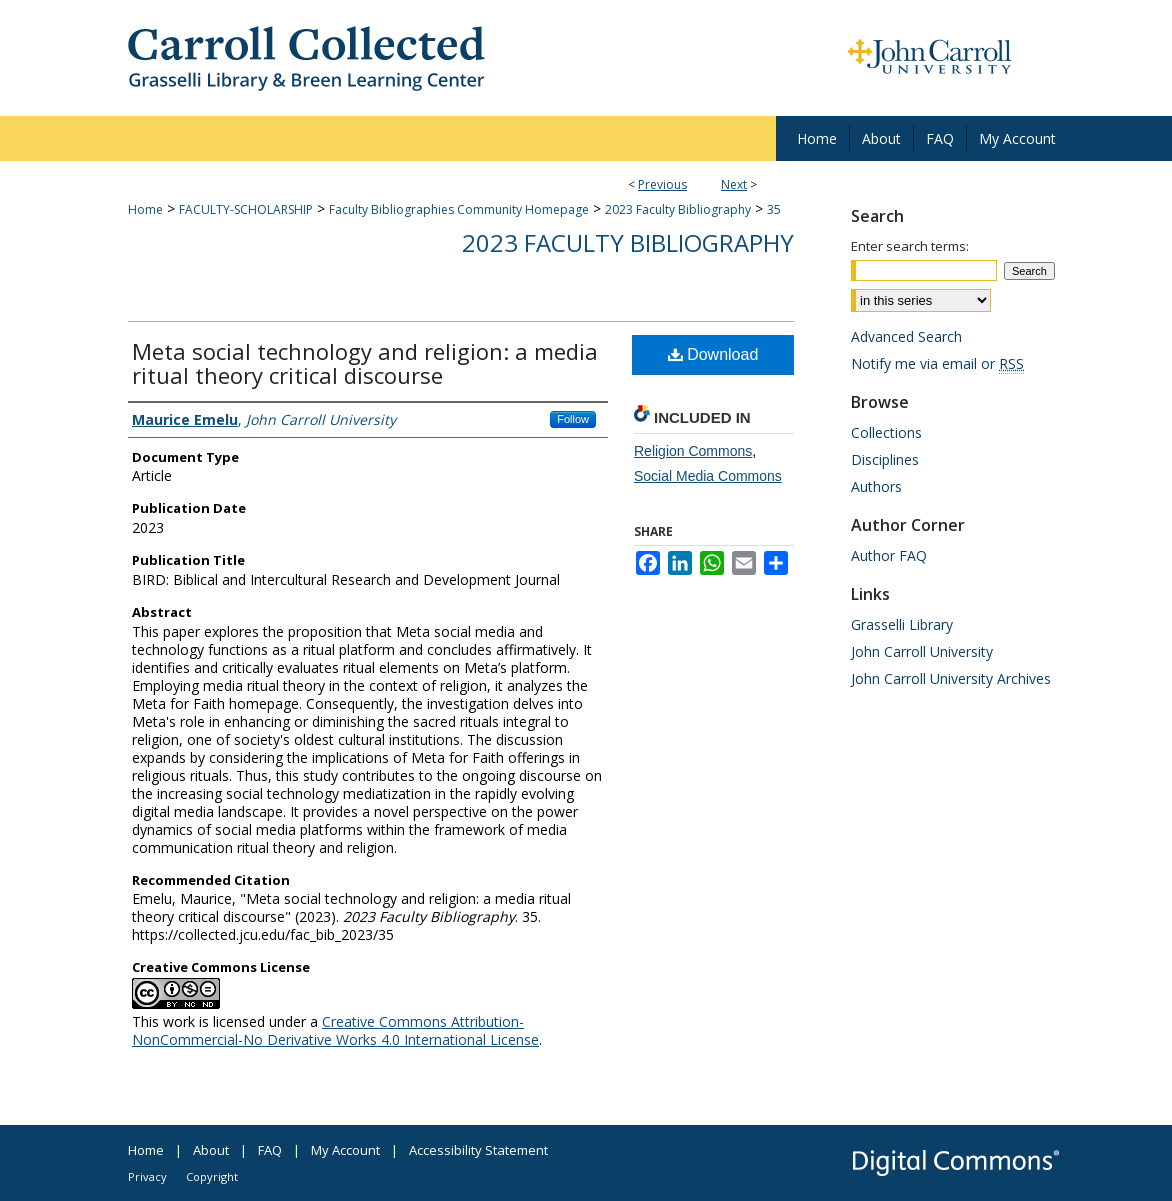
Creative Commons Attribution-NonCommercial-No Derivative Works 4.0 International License (335, 1030)
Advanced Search (906, 336)
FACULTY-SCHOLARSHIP (246, 209)
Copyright (212, 1176)
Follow (573, 419)
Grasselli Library (902, 624)
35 (774, 209)
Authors (876, 486)
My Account (345, 1150)
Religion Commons (693, 451)
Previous (662, 184)
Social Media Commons (708, 476)
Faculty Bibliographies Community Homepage (459, 209)
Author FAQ (889, 555)
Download (713, 354)
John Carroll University (922, 651)
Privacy (147, 1176)
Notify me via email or (937, 363)
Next (734, 184)
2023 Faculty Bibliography (678, 209)
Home (145, 209)
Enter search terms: (910, 246)
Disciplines (885, 459)
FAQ (270, 1150)
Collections (886, 432)
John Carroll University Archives (951, 678)
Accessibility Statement (478, 1150)
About (211, 1150)
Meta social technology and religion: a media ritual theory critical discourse (365, 363)
